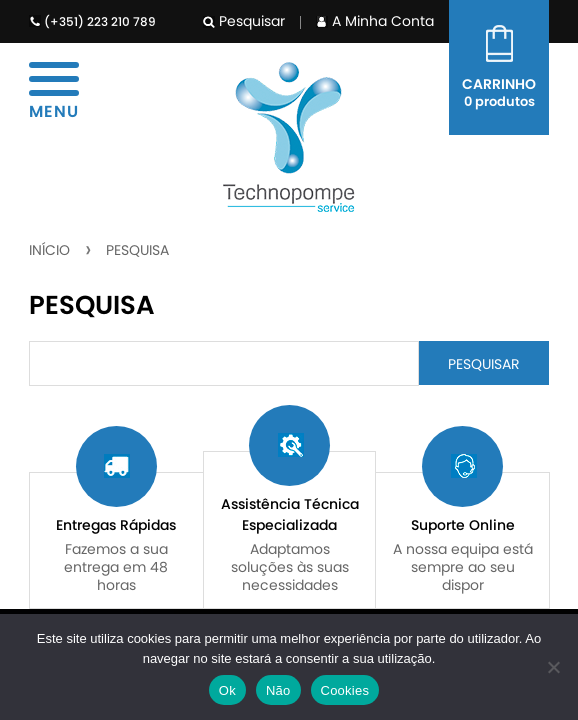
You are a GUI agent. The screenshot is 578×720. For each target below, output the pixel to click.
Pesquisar (244, 21)
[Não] (553, 667)
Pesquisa (137, 250)
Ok (227, 690)
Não (278, 690)
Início (49, 250)
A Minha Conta (375, 21)
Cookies (345, 690)
